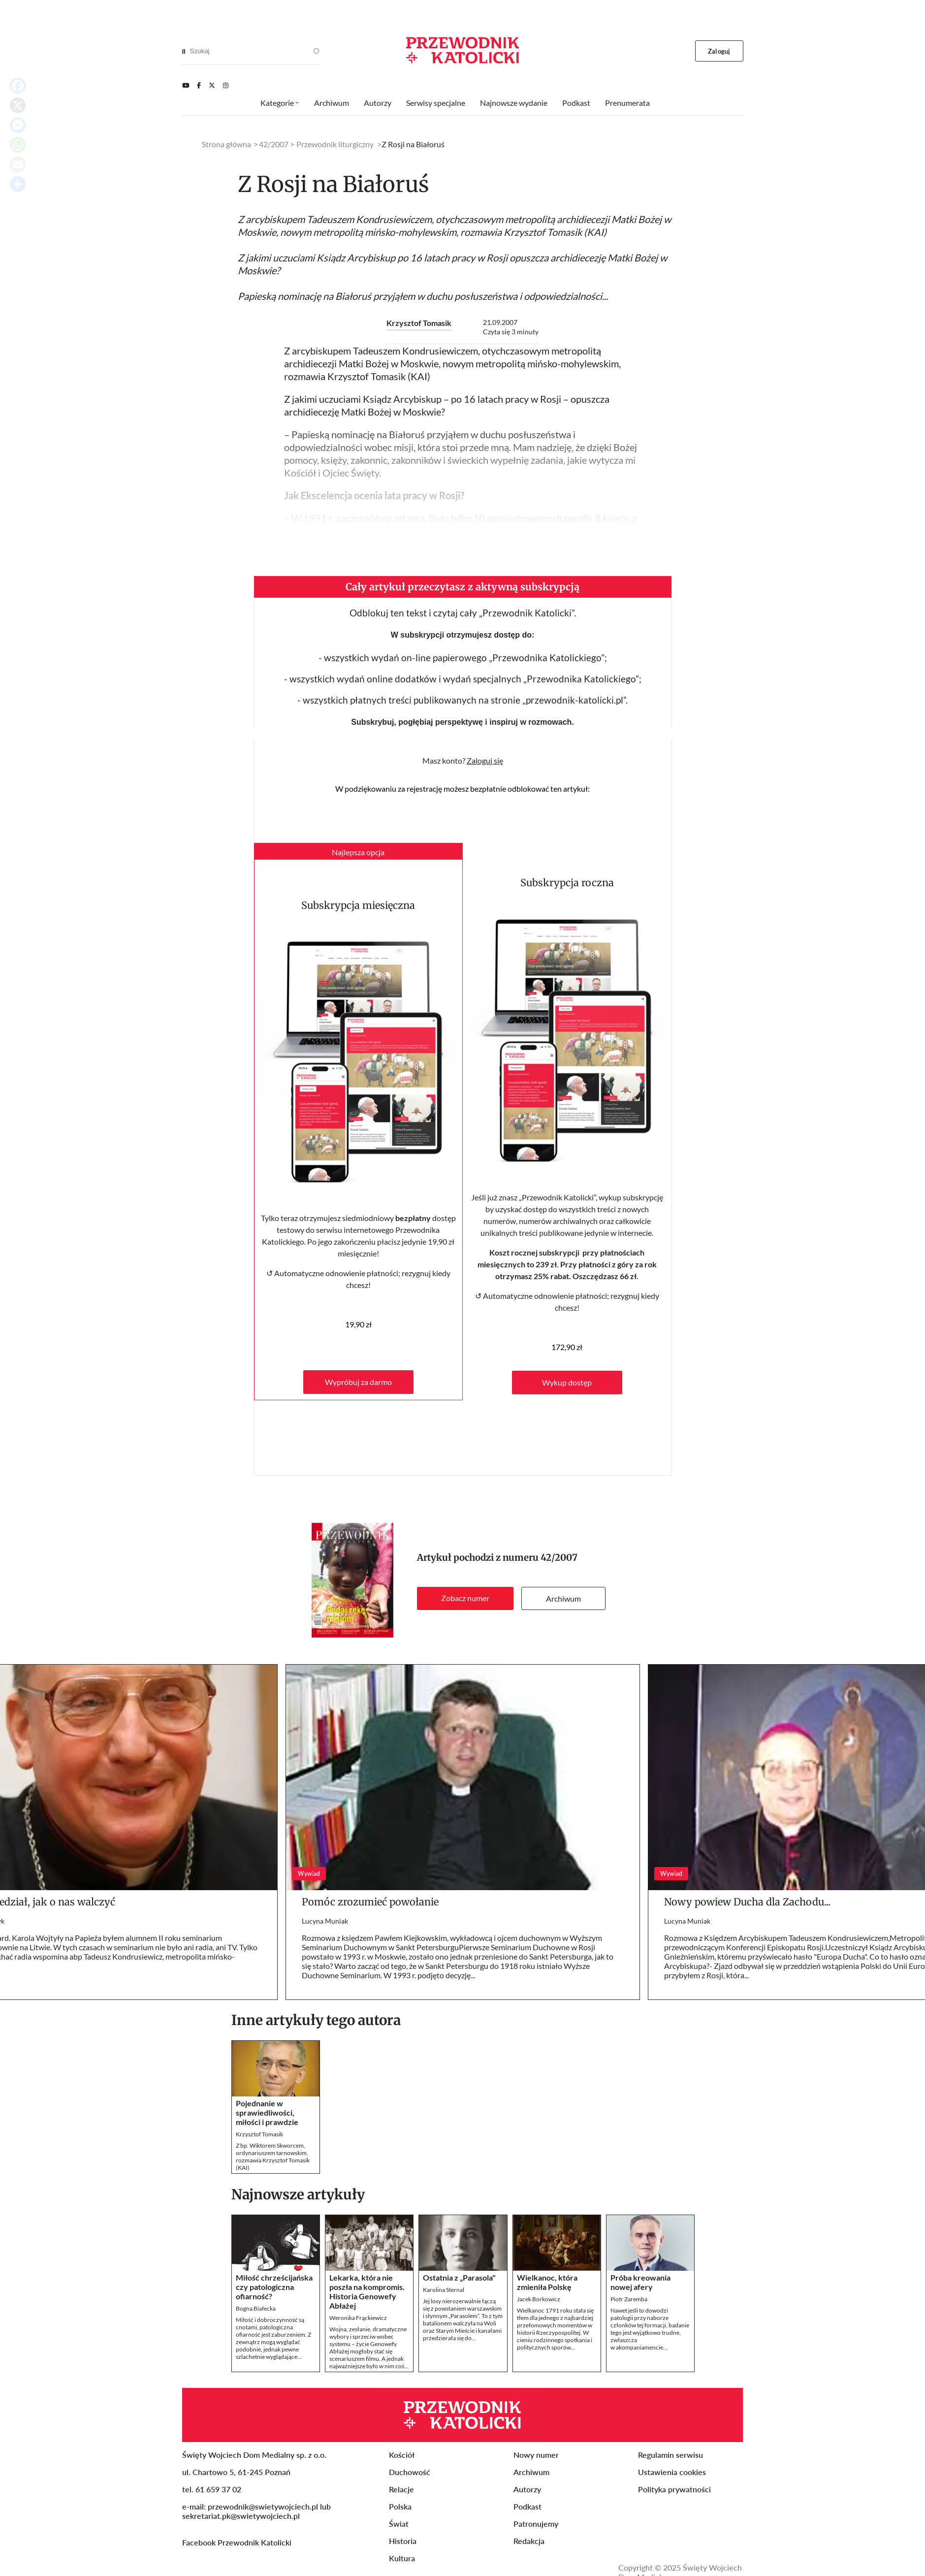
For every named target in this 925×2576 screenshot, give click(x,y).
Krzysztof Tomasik (418, 322)
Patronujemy (535, 2523)
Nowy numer (536, 2454)
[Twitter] (212, 85)
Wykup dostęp (567, 1382)
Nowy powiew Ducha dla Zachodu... (747, 1902)
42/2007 (559, 1557)
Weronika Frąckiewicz (358, 2317)
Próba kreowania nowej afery (640, 2282)
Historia (402, 2540)
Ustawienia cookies (672, 2472)
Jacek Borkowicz (538, 2299)
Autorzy (377, 102)
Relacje (401, 2489)
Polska (400, 2506)
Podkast (576, 102)
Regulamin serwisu (670, 2454)
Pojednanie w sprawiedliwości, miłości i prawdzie (267, 2112)
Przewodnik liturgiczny (335, 144)
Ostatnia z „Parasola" (459, 2277)
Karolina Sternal (443, 2289)
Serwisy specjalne (435, 102)
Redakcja (528, 2540)
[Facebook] (199, 85)
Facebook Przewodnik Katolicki (237, 2542)
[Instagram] (225, 85)
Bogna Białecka (256, 2308)
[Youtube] (185, 85)
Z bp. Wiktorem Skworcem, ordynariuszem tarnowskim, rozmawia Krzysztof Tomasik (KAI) (273, 2156)
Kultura (402, 2558)
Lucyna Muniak (325, 1921)
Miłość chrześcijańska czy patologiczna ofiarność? (274, 2287)
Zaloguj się (485, 760)
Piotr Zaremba (628, 2299)
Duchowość (409, 2472)
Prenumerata (627, 102)
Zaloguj (719, 51)
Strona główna (226, 144)
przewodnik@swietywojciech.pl (263, 2506)
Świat (399, 2523)
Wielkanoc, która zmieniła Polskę (547, 2282)
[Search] (184, 51)
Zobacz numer (465, 1598)
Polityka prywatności (674, 2489)
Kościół (402, 2454)
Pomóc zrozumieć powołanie (370, 1902)
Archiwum (563, 1598)
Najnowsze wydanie (513, 102)
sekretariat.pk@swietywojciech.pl (241, 2515)
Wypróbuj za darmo (358, 1381)
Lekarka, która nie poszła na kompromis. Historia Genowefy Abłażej (367, 2291)
